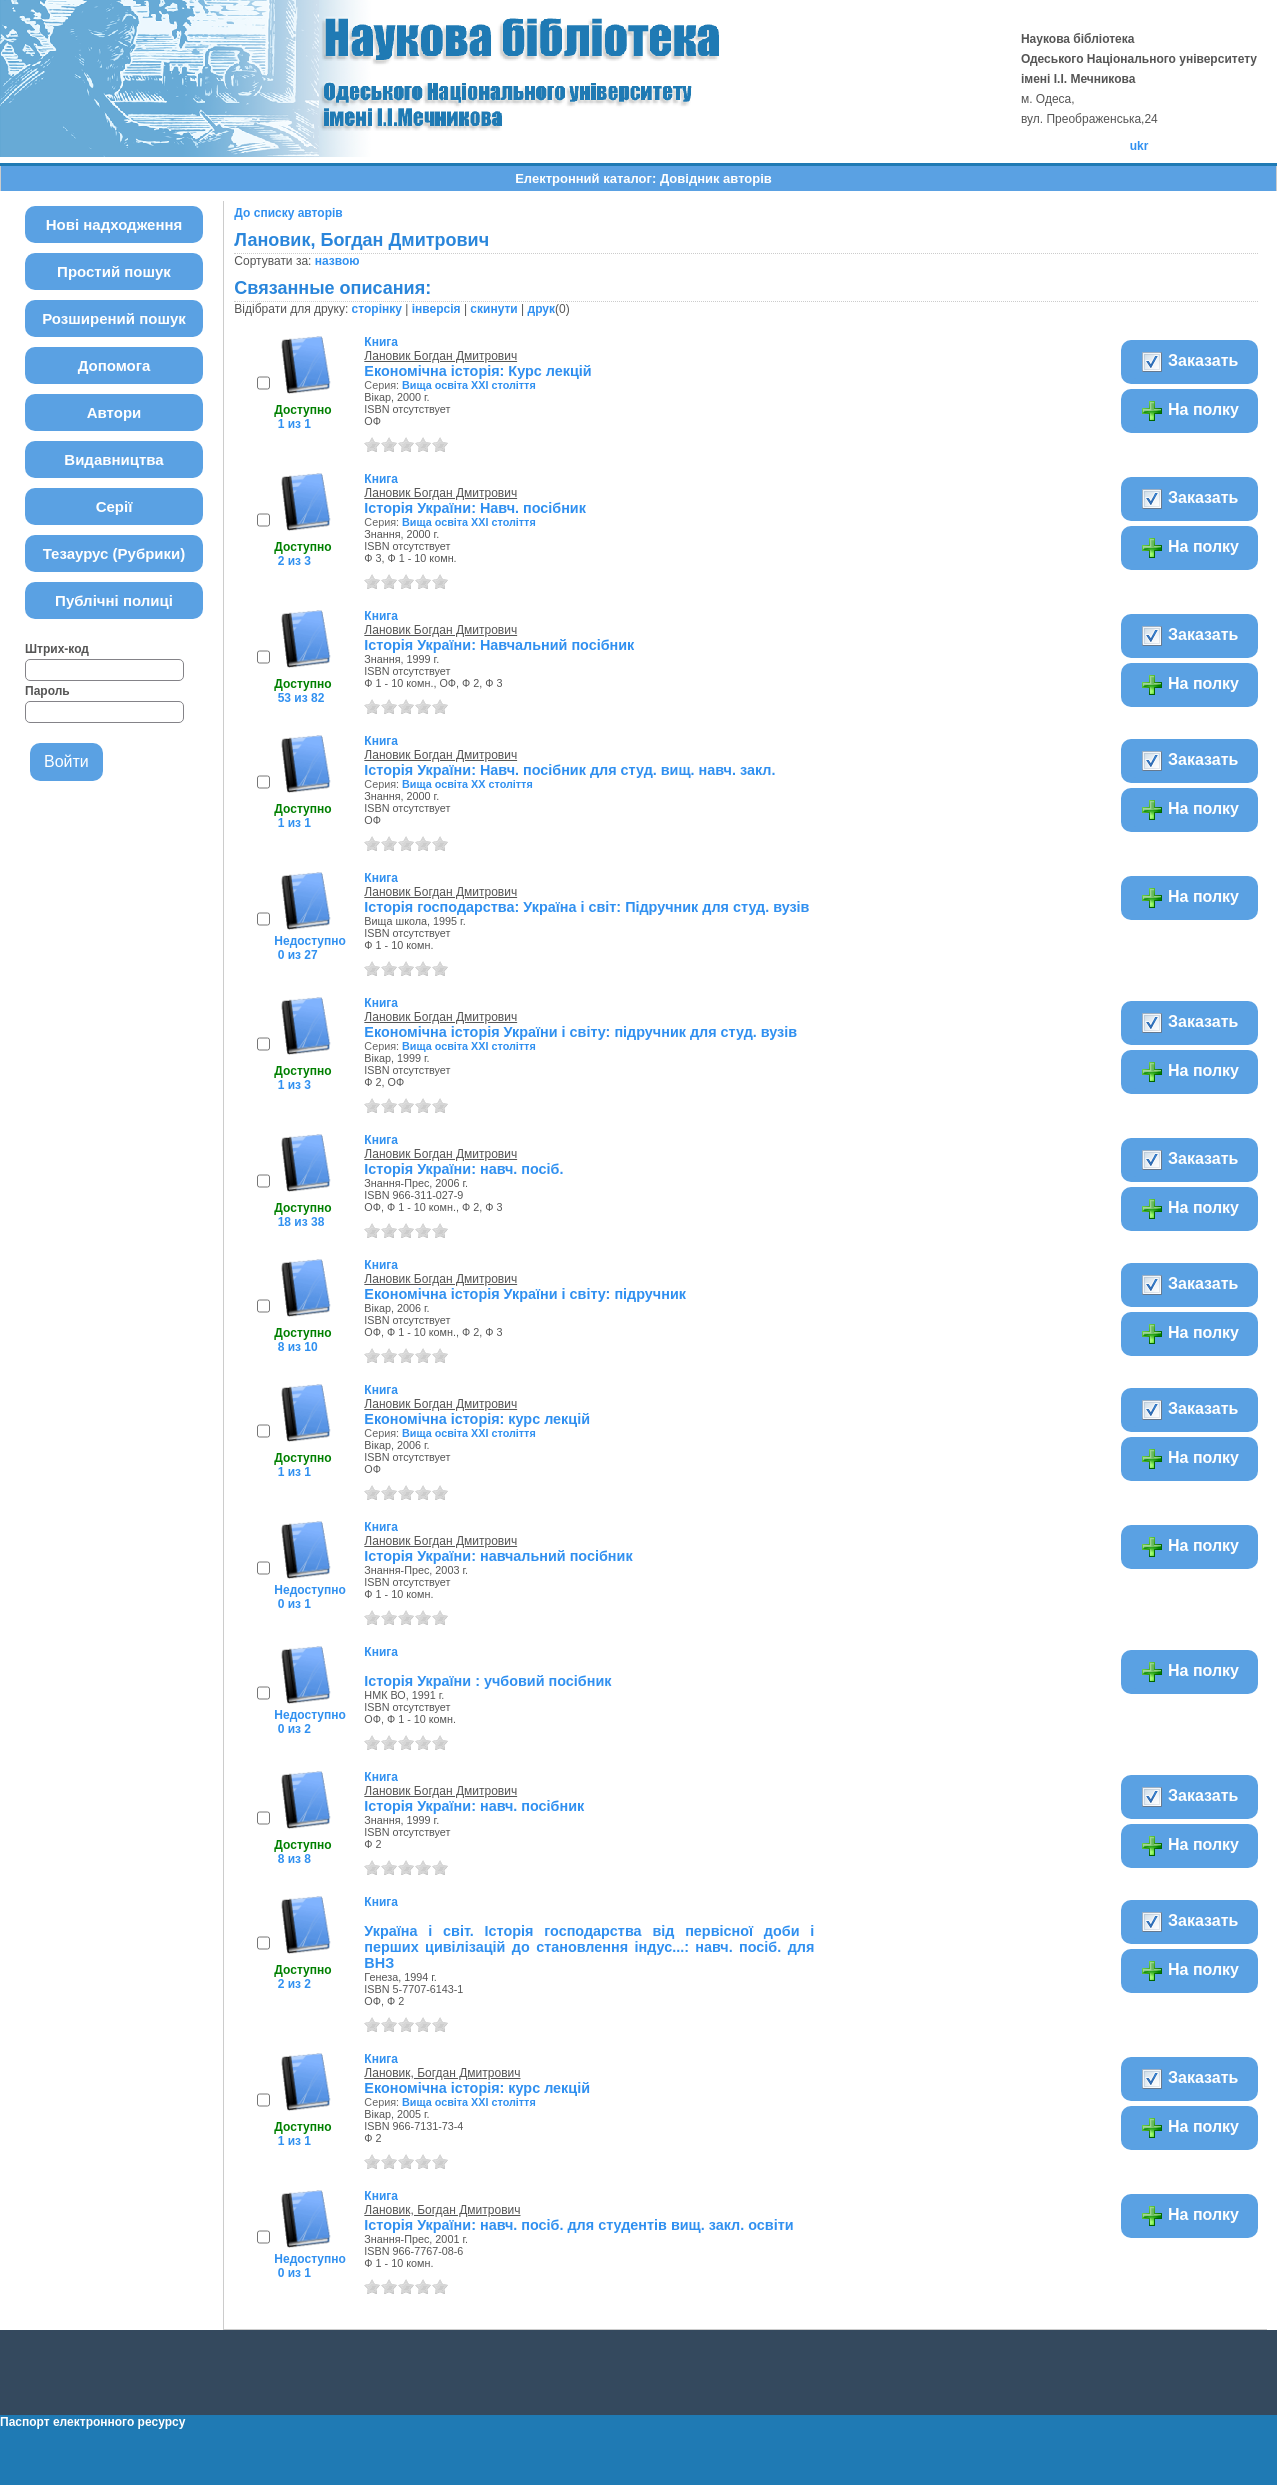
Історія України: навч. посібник (474, 1806)
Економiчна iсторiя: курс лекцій (477, 2088)
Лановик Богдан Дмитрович (440, 356)
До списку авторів (288, 213)
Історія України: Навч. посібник (475, 508)
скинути (493, 309)
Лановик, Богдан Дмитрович (442, 2073)
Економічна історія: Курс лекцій (477, 371)
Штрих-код (57, 649)
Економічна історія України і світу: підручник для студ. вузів (580, 1032)
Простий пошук (114, 271)
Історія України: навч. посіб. (463, 1169)
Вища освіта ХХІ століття (469, 385)
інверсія (436, 309)
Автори (114, 412)
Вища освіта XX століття (467, 784)
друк (541, 309)
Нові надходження (114, 224)
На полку (1189, 411)
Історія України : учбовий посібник (487, 1681)
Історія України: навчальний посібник (498, 1556)
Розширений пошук (114, 318)
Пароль (47, 691)
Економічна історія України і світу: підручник (525, 1294)
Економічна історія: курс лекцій (477, 1419)
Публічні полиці (114, 600)
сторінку (377, 309)
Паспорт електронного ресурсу (92, 2422)
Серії (114, 506)
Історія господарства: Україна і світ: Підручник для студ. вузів (586, 907)
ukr (1139, 146)
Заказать (1189, 362)
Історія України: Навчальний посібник (499, 645)
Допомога (114, 365)
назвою (337, 261)
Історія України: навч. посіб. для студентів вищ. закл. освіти (578, 2225)
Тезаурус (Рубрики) (114, 553)
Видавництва (113, 459)
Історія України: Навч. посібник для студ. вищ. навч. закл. (569, 770)
